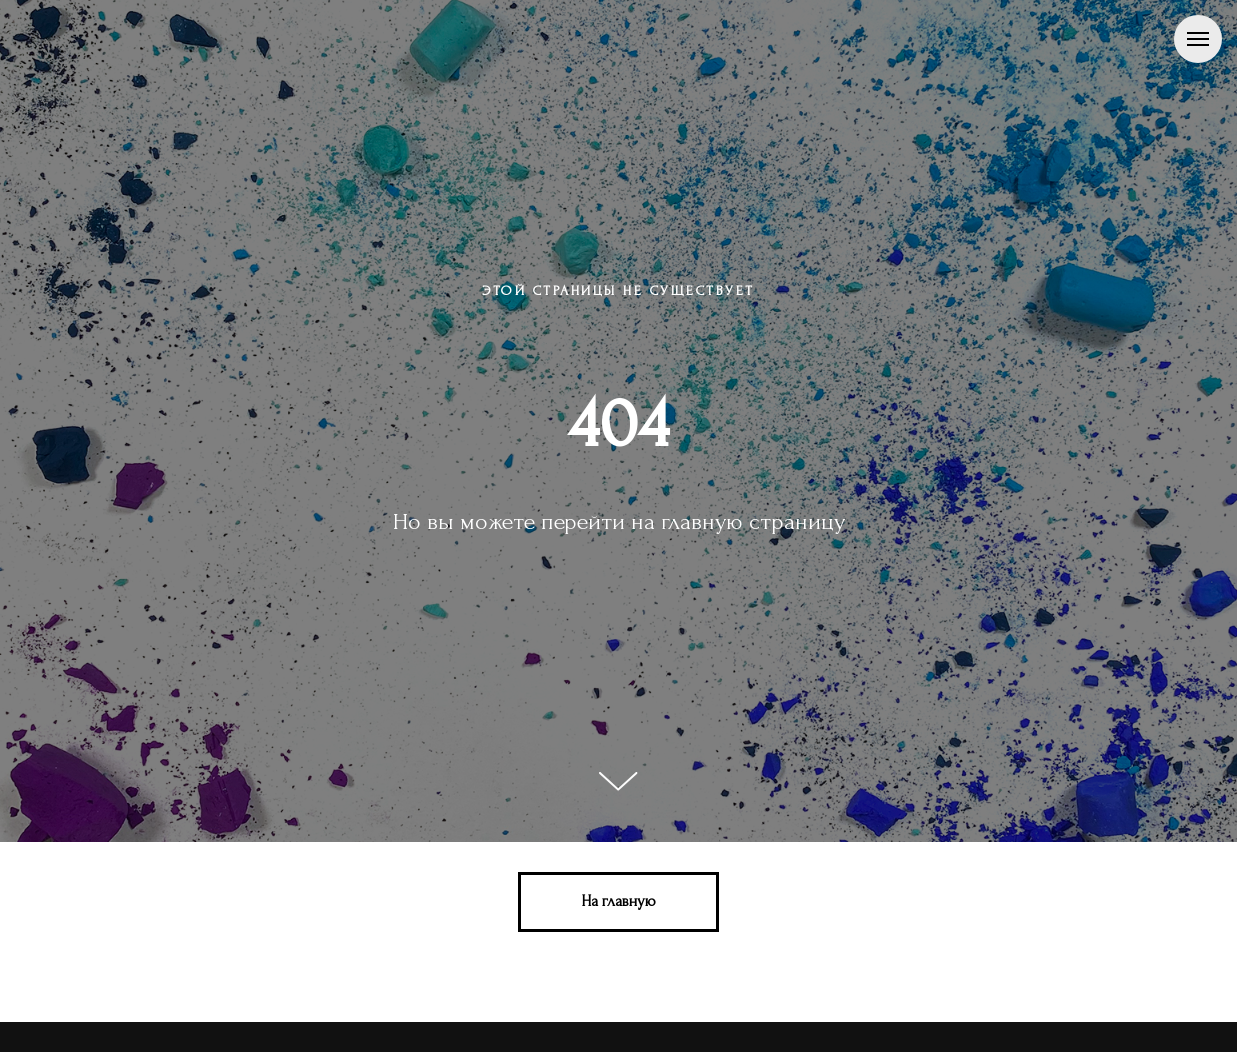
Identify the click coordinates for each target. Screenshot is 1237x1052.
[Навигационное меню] (1198, 39)
